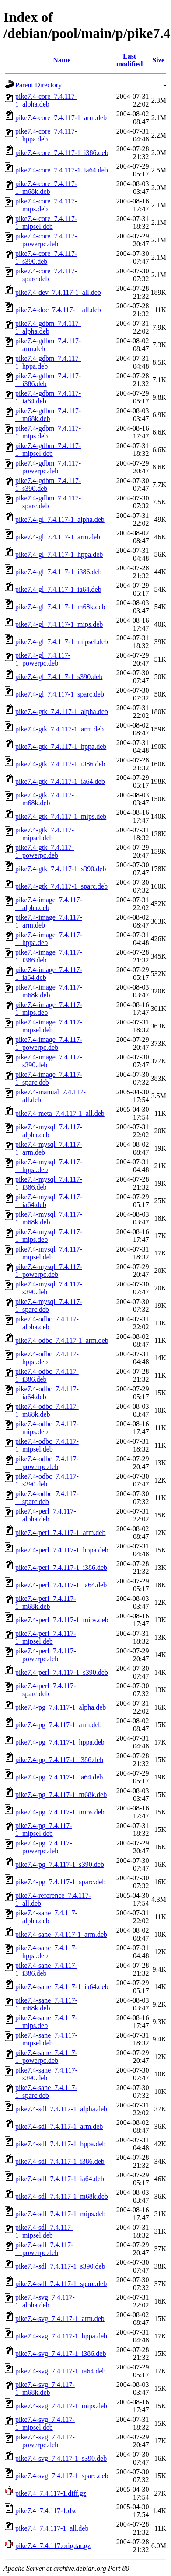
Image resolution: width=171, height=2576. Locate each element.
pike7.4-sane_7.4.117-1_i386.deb (46, 1969)
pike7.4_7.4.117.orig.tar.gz (53, 2545)
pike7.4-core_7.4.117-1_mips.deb (46, 205)
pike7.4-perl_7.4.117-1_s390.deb (61, 1672)
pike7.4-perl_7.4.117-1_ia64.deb (61, 1585)
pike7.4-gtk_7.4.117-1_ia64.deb (60, 781)
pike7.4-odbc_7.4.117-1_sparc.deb (47, 1497)
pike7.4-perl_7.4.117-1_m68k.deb (45, 1602)
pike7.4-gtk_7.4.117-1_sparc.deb (61, 886)
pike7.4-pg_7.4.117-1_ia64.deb (59, 1777)
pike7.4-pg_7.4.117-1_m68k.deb (61, 1794)
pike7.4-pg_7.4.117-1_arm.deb (58, 1724)
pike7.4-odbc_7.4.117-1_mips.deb (47, 1427)
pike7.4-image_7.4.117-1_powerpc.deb (48, 1043)
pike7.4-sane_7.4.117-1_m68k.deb (46, 2004)
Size (158, 60)
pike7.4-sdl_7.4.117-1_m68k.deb (61, 2196)
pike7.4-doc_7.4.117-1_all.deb (58, 310)
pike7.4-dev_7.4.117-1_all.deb (58, 292)
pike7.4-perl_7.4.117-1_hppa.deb (61, 1550)
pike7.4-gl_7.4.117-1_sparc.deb (59, 694)
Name (61, 60)
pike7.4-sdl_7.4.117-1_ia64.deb (59, 2179)
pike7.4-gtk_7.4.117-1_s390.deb (60, 868)
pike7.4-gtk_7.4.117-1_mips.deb (60, 816)
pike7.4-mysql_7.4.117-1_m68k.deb (48, 1218)
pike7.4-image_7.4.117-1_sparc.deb (48, 1078)
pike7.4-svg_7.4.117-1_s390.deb (61, 2458)
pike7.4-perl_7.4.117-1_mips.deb (61, 1620)
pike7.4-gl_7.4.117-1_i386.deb (58, 572)
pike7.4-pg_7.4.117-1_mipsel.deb (43, 1829)
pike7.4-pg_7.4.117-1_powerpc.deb (43, 1847)
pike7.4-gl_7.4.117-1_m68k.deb (60, 606)
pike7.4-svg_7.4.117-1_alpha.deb (45, 2301)
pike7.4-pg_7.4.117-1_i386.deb (59, 1759)
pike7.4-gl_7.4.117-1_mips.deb (59, 624)
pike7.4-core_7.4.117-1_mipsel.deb (46, 222)
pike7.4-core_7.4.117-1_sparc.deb (46, 275)
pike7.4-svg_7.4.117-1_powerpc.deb (45, 2440)
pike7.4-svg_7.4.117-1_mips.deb (61, 2406)
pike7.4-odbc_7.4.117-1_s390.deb (47, 1480)
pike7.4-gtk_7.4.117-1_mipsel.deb (44, 833)
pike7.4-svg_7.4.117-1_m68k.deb (45, 2388)
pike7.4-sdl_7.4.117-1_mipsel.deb (44, 2231)
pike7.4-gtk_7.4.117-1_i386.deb (60, 764)
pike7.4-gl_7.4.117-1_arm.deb (57, 537)
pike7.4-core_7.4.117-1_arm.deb (61, 117)
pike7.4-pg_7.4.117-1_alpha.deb (60, 1707)
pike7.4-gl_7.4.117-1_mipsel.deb (61, 641)
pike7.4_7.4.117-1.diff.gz (50, 2493)
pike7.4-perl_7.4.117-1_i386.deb (61, 1567)
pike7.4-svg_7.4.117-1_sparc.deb (61, 2475)
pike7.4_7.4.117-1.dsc (46, 2510)
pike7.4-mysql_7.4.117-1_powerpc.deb (48, 1270)
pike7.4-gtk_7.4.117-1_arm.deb (59, 729)
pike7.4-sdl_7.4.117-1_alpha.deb (61, 2109)
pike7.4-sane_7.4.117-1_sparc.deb (46, 2091)
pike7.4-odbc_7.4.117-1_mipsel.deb (47, 1445)
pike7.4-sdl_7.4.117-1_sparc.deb (61, 2283)
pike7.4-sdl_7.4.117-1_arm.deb (59, 2126)
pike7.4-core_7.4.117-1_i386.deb (61, 152)
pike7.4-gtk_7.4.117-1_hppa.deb (60, 746)
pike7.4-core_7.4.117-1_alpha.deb (46, 100)
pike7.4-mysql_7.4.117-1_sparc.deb (48, 1305)
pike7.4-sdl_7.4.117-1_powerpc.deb (44, 2248)
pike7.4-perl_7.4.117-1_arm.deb (60, 1532)
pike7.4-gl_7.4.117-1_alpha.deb (60, 519)
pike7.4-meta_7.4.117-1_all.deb (60, 1113)
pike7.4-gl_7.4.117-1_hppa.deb (59, 554)
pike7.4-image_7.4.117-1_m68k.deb (48, 991)
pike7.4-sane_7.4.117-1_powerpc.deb (46, 2056)
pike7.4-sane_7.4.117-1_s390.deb (46, 2074)
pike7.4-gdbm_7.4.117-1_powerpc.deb (48, 467)
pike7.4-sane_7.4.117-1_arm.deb (61, 1934)
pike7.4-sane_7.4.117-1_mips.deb (46, 2021)
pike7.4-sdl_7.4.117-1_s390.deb (60, 2266)
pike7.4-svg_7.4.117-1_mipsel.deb (45, 2423)
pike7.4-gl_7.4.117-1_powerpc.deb (42, 659)
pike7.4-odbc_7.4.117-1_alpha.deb (47, 1323)
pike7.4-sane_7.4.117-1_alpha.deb (46, 1916)
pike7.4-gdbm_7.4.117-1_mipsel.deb (48, 449)
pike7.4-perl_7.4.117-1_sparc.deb (45, 1689)
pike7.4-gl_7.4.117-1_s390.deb (58, 676)
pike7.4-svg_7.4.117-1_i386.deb (60, 2353)
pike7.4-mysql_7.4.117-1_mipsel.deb (48, 1253)
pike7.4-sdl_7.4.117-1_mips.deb (60, 2213)
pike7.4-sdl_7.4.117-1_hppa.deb (60, 2144)
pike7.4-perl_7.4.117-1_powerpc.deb (45, 1654)
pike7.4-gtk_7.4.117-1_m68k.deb (44, 799)
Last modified (129, 60)
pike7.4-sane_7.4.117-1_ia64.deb (61, 1986)
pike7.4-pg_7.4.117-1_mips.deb (60, 1812)
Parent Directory (38, 85)
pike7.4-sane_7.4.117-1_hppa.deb (46, 1951)
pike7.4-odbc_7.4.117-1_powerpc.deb (47, 1462)
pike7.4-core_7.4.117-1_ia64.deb (61, 170)
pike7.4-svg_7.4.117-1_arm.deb (60, 2318)
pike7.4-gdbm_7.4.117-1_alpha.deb (48, 327)
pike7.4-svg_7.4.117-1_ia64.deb (60, 2371)
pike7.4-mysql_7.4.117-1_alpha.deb (48, 1130)
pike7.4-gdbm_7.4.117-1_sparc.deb (48, 502)
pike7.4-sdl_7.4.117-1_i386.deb (60, 2161)
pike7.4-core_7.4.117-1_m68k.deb (46, 187)
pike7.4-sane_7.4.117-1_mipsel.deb (46, 2039)
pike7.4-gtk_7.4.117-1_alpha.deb (61, 711)
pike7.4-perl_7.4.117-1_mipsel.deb (45, 1637)
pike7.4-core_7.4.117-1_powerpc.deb (46, 240)
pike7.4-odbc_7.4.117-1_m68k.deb (47, 1410)
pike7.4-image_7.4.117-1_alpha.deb (48, 903)
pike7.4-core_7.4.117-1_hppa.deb (46, 135)
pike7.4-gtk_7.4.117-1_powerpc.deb (44, 851)
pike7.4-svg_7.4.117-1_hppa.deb (61, 2336)
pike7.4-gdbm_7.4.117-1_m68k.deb (48, 414)
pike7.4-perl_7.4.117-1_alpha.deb (45, 1515)
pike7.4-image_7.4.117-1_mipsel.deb (48, 1026)
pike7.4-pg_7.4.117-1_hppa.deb (60, 1742)
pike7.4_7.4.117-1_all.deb (51, 2528)
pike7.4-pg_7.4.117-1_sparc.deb (60, 1882)
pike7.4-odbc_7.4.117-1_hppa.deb (47, 1358)
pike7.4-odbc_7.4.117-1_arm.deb (61, 1340)
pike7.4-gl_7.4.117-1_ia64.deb (58, 589)
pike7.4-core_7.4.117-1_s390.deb (46, 257)
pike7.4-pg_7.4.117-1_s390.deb (59, 1864)
